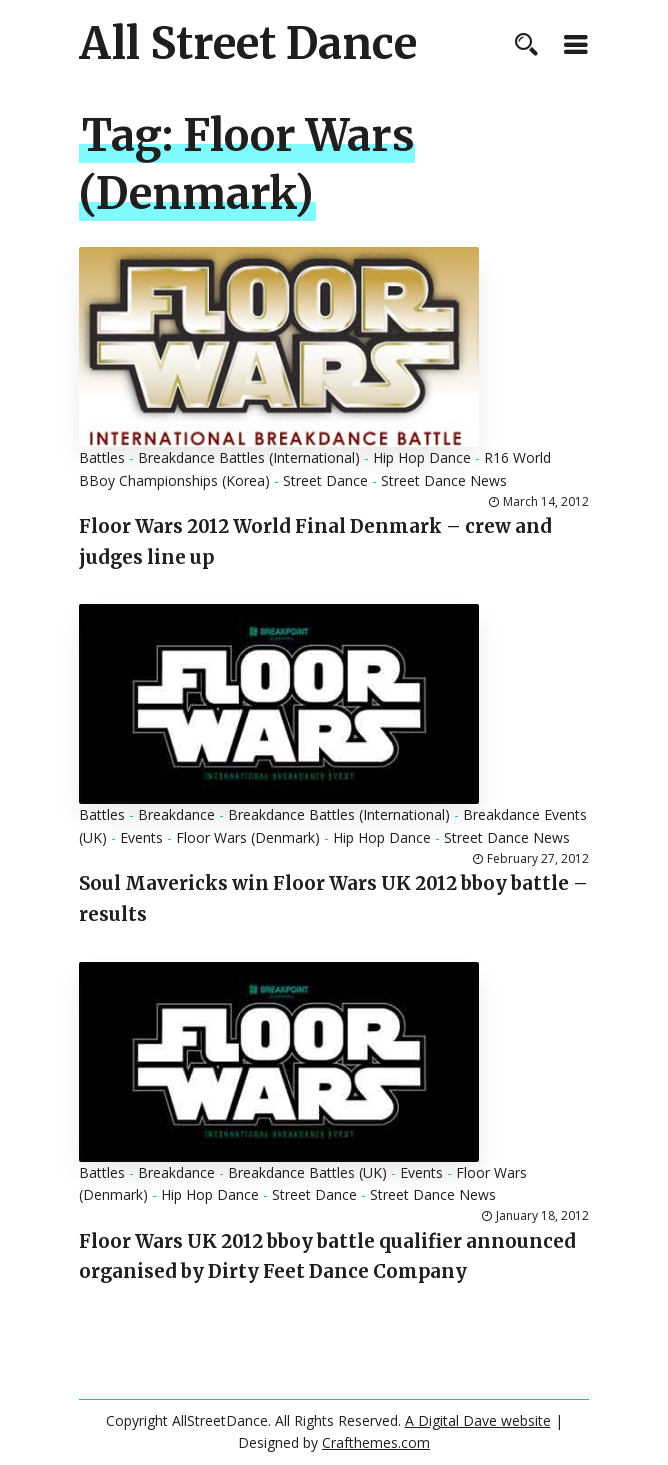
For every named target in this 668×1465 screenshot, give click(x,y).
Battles (102, 457)
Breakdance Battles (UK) (307, 1172)
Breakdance (176, 814)
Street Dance (325, 480)
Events (141, 837)
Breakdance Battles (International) (249, 457)
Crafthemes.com (376, 1442)
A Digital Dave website (478, 1420)
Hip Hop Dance (422, 457)
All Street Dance (248, 44)
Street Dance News (444, 480)
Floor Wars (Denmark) (248, 837)
